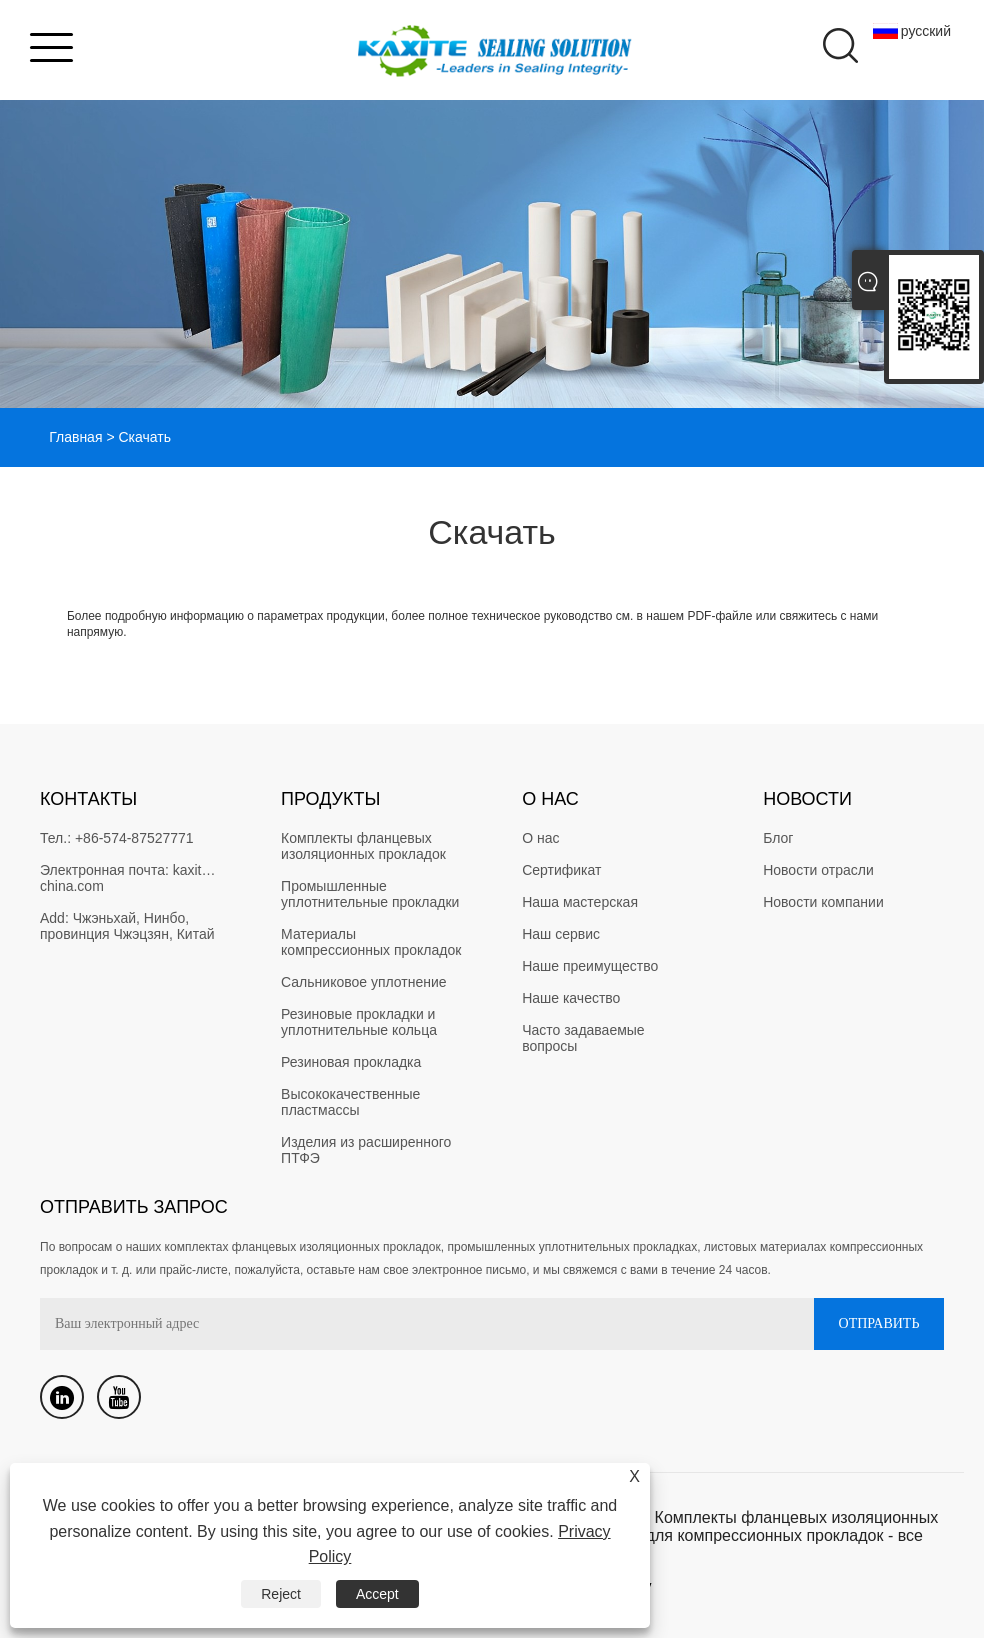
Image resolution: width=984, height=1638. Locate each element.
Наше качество (571, 998)
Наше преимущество (590, 966)
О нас (540, 838)
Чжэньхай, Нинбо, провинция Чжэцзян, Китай (127, 926)
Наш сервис (561, 934)
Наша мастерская (580, 902)
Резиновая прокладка (351, 1062)
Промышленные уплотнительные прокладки (370, 894)
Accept (377, 1594)
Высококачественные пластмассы (352, 1102)
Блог (778, 838)
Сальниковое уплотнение (364, 982)
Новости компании (823, 902)
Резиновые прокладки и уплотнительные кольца (360, 1022)
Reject (281, 1594)
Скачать (144, 437)
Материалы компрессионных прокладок (371, 942)
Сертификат (561, 870)
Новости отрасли (818, 870)
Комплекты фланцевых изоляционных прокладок (363, 846)
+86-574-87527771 (134, 838)
